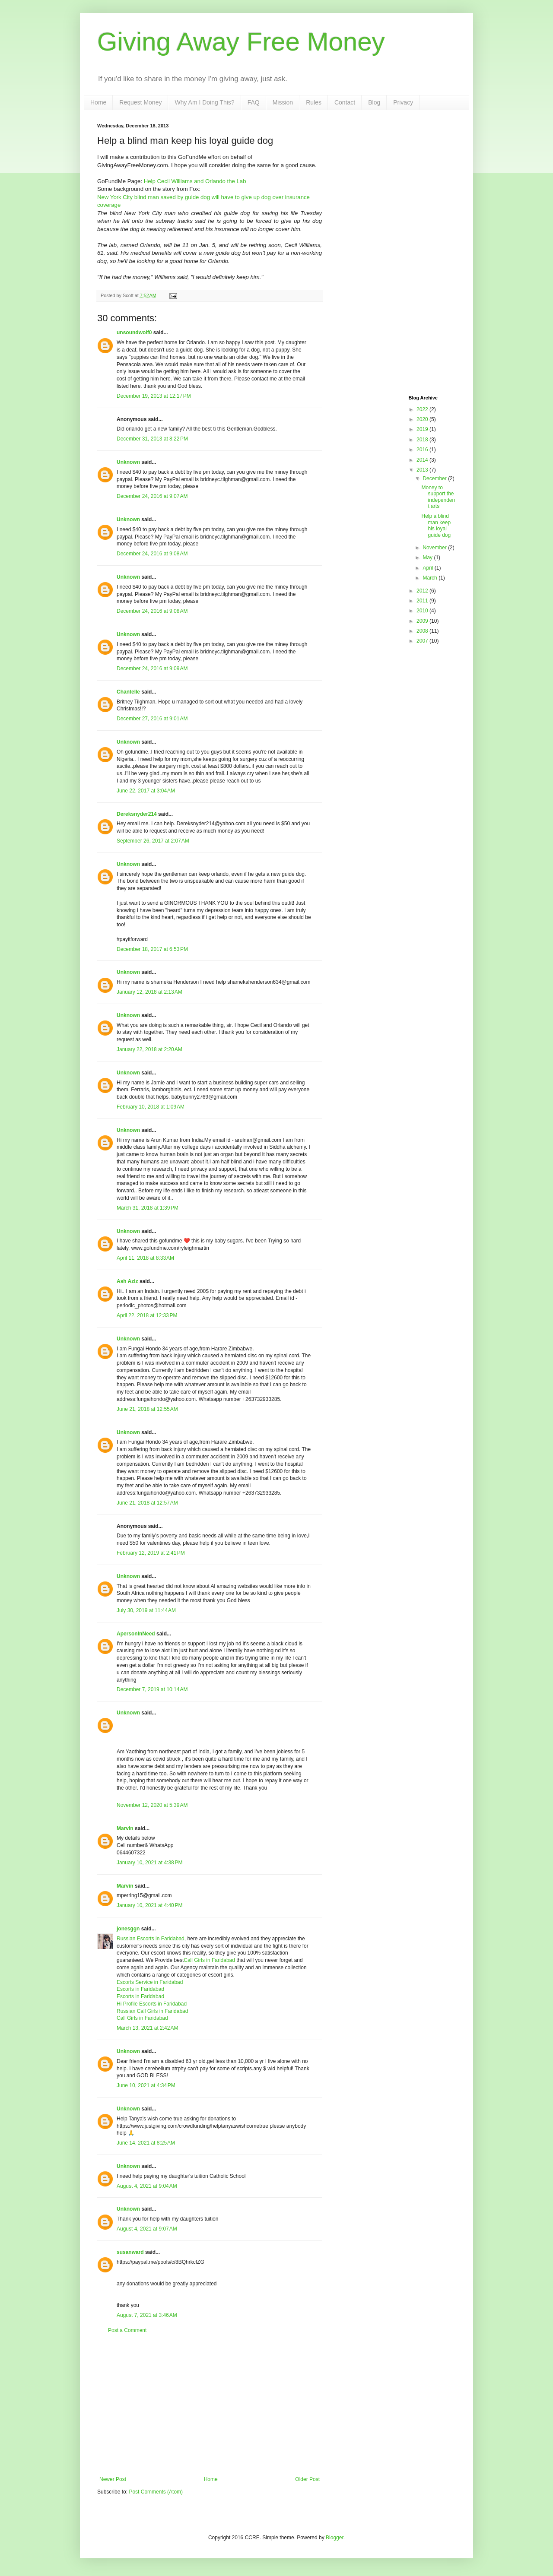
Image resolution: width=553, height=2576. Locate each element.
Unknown (128, 462)
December (435, 478)
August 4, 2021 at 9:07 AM (147, 2229)
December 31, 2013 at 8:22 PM (152, 439)
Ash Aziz (127, 1281)
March (431, 578)
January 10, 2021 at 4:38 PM (149, 1863)
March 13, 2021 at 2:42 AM (147, 2028)
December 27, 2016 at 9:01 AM (152, 719)
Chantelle (128, 692)
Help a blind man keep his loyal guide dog (436, 525)
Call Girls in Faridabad (209, 1960)
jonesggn (128, 1929)
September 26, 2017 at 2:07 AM (153, 841)
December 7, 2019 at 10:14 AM (152, 1689)
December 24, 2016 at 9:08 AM (152, 554)
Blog (374, 102)
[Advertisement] (209, 2405)
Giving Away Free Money (241, 41)
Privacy (403, 102)
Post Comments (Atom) (156, 2492)
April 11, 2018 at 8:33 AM (145, 1258)
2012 (422, 591)
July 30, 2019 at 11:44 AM (146, 1610)
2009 (422, 621)
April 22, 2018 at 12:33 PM (147, 1315)
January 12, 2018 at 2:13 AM (149, 992)
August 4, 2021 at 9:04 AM (147, 2186)
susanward (130, 2252)
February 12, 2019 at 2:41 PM (151, 1553)
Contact (344, 102)
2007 (422, 641)
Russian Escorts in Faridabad (150, 1939)
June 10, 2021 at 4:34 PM (146, 2085)
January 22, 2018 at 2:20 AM (149, 1049)
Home (98, 102)
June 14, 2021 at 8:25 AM (146, 2143)
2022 (422, 409)
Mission (283, 102)
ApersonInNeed (136, 1634)
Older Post (307, 2479)
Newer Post (112, 2479)
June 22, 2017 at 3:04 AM (146, 791)
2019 (422, 429)
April (428, 568)
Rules (313, 102)
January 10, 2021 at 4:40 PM (149, 1905)
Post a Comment (127, 2330)
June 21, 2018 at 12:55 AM (147, 1409)
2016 (422, 450)
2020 (422, 419)
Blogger (334, 2538)
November (435, 548)
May (428, 557)
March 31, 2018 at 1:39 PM (147, 1208)
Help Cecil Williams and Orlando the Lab (195, 181)
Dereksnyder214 (137, 814)
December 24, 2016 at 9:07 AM (152, 496)
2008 (422, 631)
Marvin (126, 1828)
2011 (422, 601)
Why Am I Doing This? (204, 102)
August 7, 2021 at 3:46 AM (147, 2315)
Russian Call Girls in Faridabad (152, 2011)
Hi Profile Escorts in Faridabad (152, 2004)
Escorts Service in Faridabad (150, 1982)
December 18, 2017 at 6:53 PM (152, 949)
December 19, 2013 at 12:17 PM (154, 396)
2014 (422, 460)
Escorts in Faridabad (140, 1989)
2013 (422, 470)
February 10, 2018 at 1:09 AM (150, 1107)
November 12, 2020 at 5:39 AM (152, 1805)
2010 (422, 611)
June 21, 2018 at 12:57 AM (147, 1503)
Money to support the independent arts (438, 497)
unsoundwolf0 (134, 333)
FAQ (254, 102)
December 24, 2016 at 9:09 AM (152, 668)
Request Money (140, 102)
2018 (422, 440)
